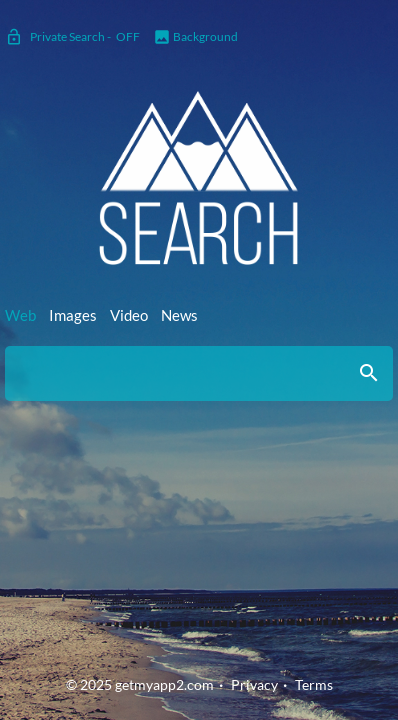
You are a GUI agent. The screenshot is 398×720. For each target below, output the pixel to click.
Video (129, 315)
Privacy (254, 684)
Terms (314, 684)
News (179, 315)
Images (73, 315)
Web (20, 315)
